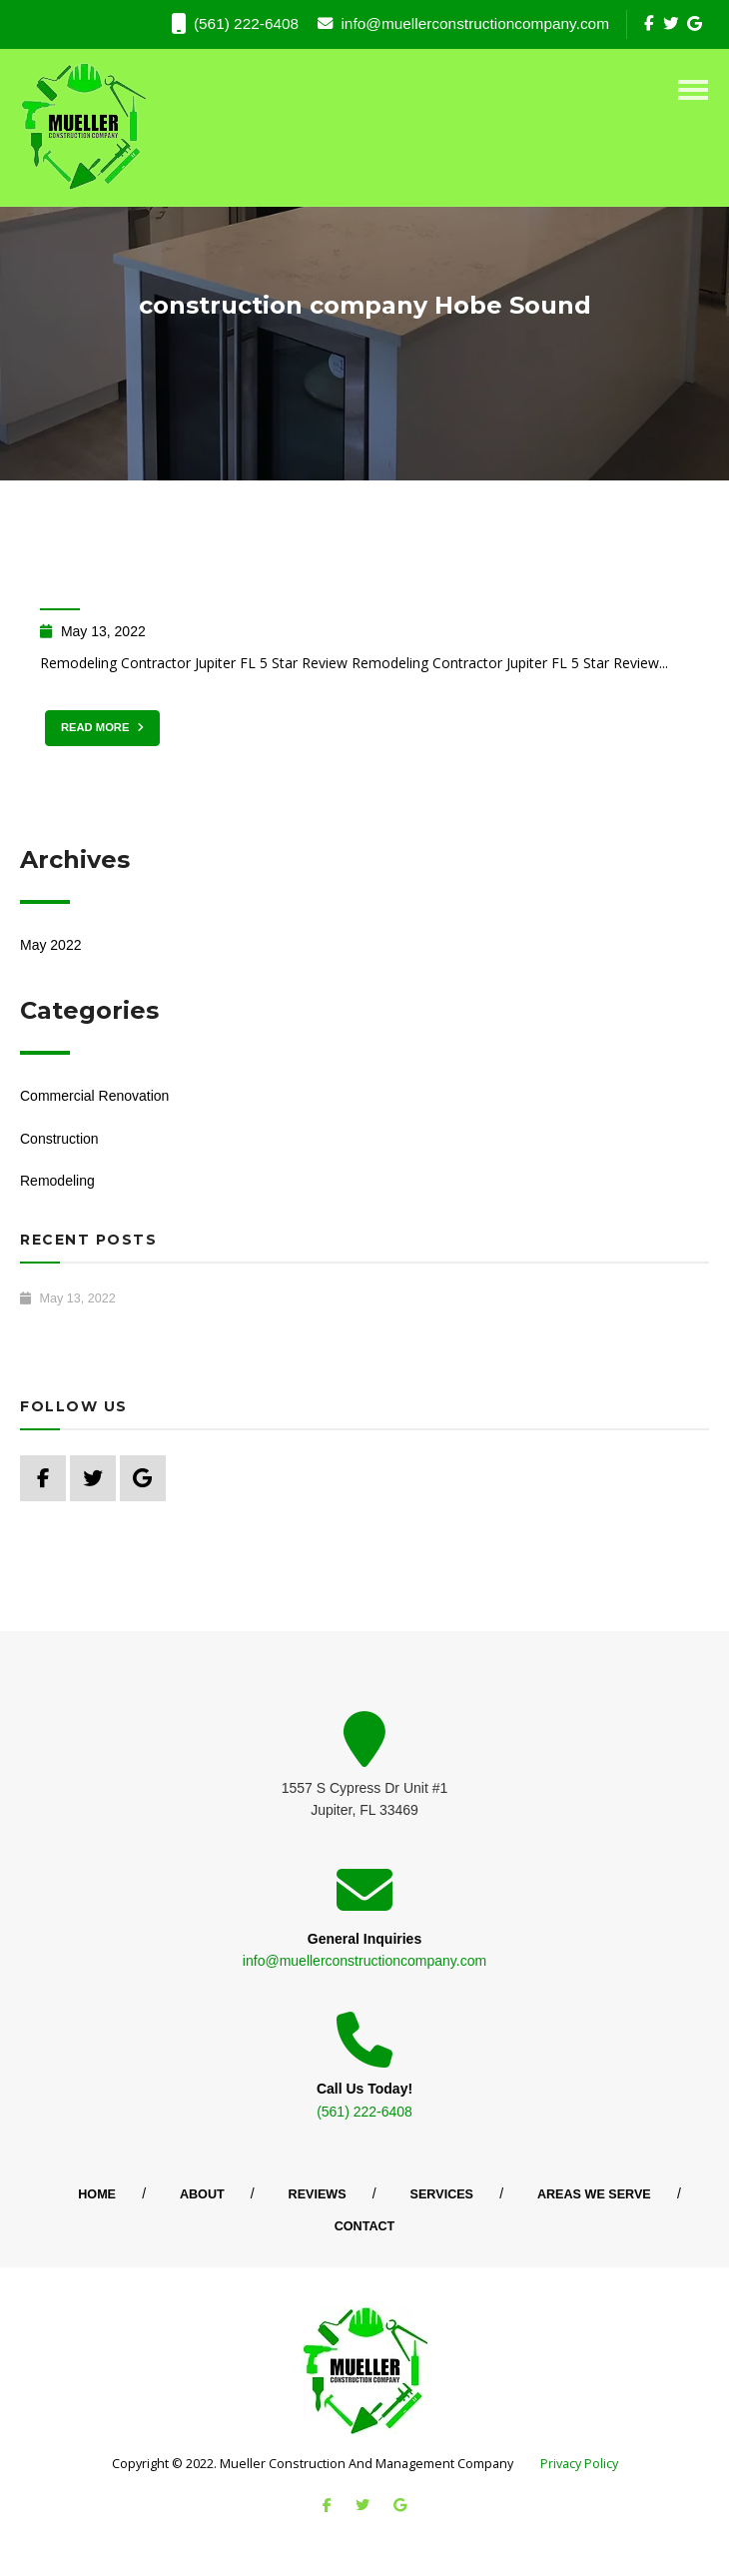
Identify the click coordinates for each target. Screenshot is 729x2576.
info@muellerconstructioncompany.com (463, 23)
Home (97, 2194)
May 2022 (50, 945)
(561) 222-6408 (235, 24)
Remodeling (57, 1181)
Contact (365, 2226)
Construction (59, 1139)
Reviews (318, 2194)
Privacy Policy (579, 2463)
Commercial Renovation (94, 1096)
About (202, 2194)
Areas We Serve (594, 2194)
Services (441, 2194)
